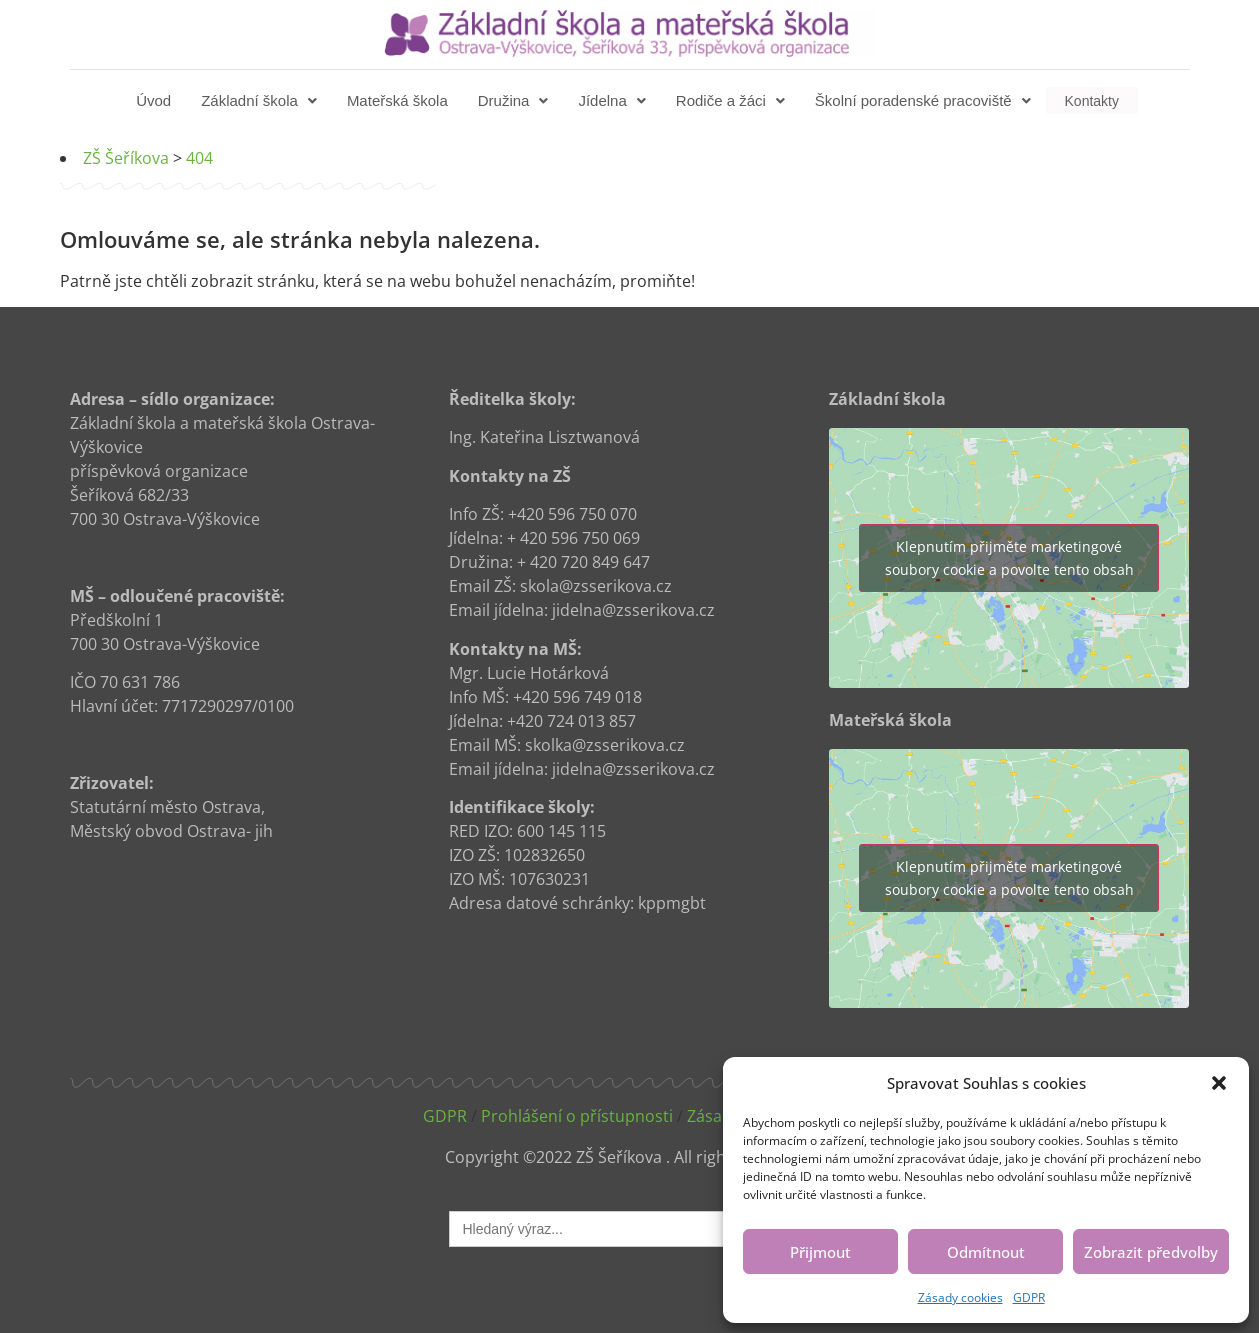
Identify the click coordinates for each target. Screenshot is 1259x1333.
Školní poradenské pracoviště (925, 100)
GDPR (1029, 1297)
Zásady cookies (960, 1297)
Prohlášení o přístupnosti (577, 1116)
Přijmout (820, 1252)
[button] (1219, 1083)
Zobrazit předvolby (1151, 1252)
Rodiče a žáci (732, 100)
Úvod (155, 100)
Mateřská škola (399, 100)
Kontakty (1092, 100)
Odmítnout (986, 1252)
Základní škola (261, 100)
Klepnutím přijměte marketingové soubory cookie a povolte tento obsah (1009, 558)
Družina (515, 100)
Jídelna (613, 100)
